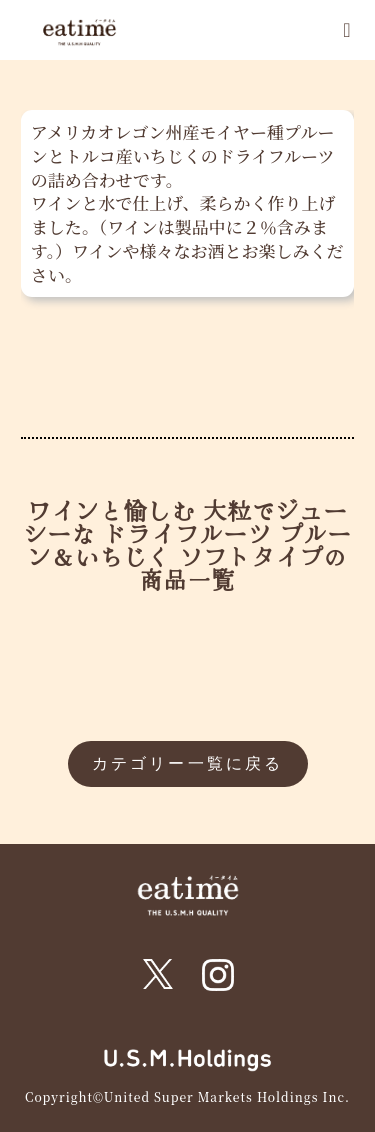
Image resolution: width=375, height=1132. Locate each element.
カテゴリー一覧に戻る (188, 763)
